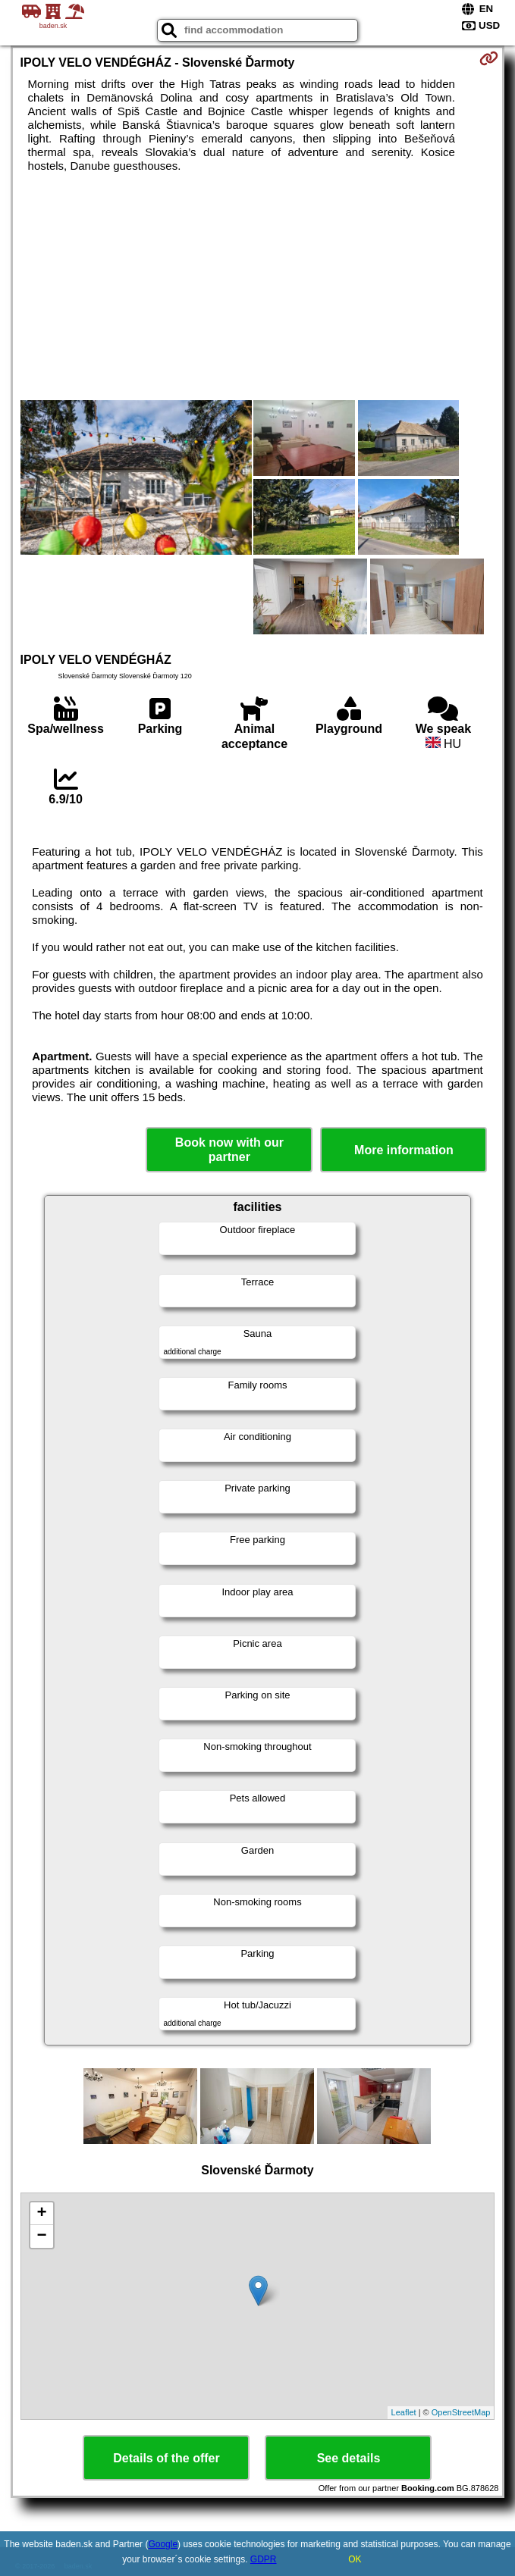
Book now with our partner (229, 1149)
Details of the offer (166, 2458)
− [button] (41, 2236)
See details (349, 2458)
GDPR (263, 2559)
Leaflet (403, 2412)
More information (404, 1150)
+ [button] (41, 2213)
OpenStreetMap (461, 2412)
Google (162, 2544)
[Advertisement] (257, 286)
